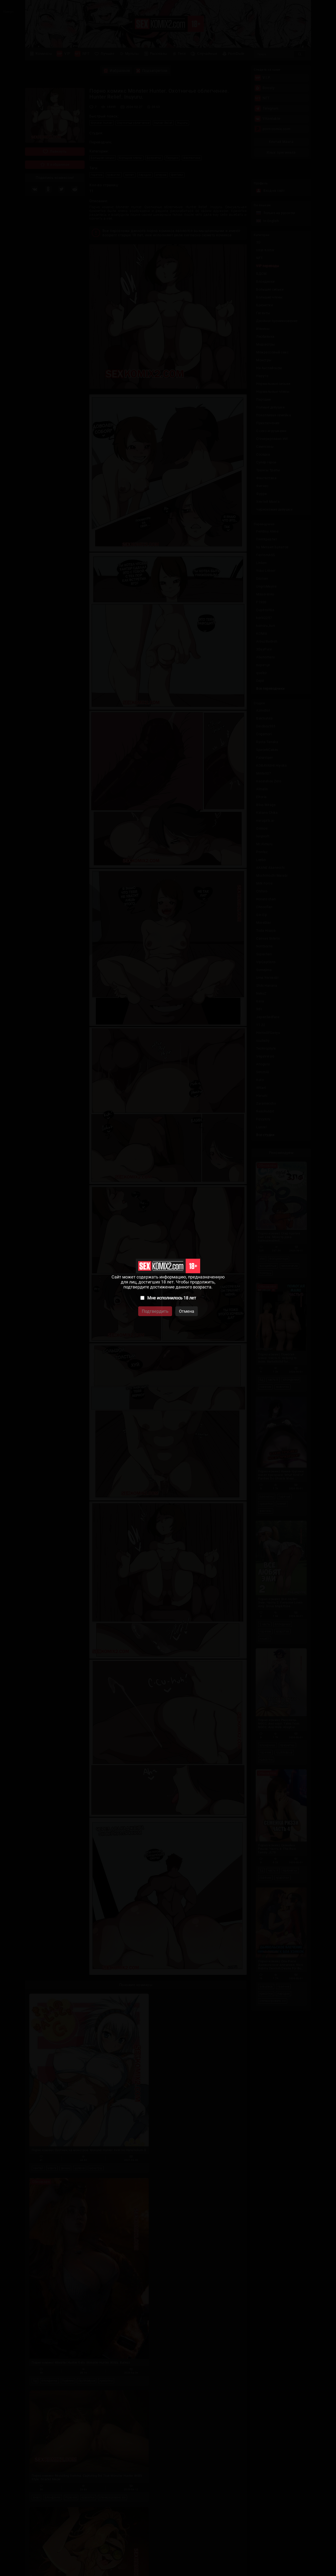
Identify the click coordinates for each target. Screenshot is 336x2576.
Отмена (186, 1311)
